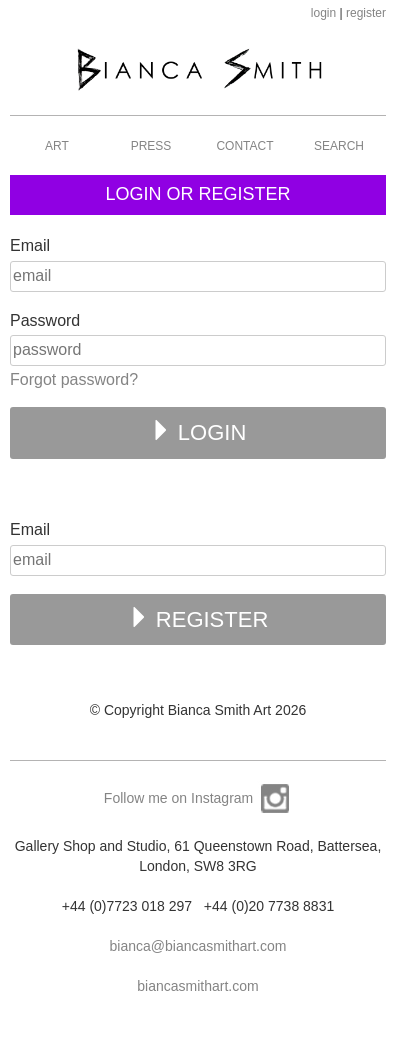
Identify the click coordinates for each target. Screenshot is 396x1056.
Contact (244, 146)
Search (339, 146)
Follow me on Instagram (198, 798)
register (366, 13)
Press (151, 146)
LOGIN (198, 432)
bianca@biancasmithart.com (198, 946)
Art (57, 146)
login (323, 13)
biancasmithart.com (197, 986)
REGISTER (198, 619)
